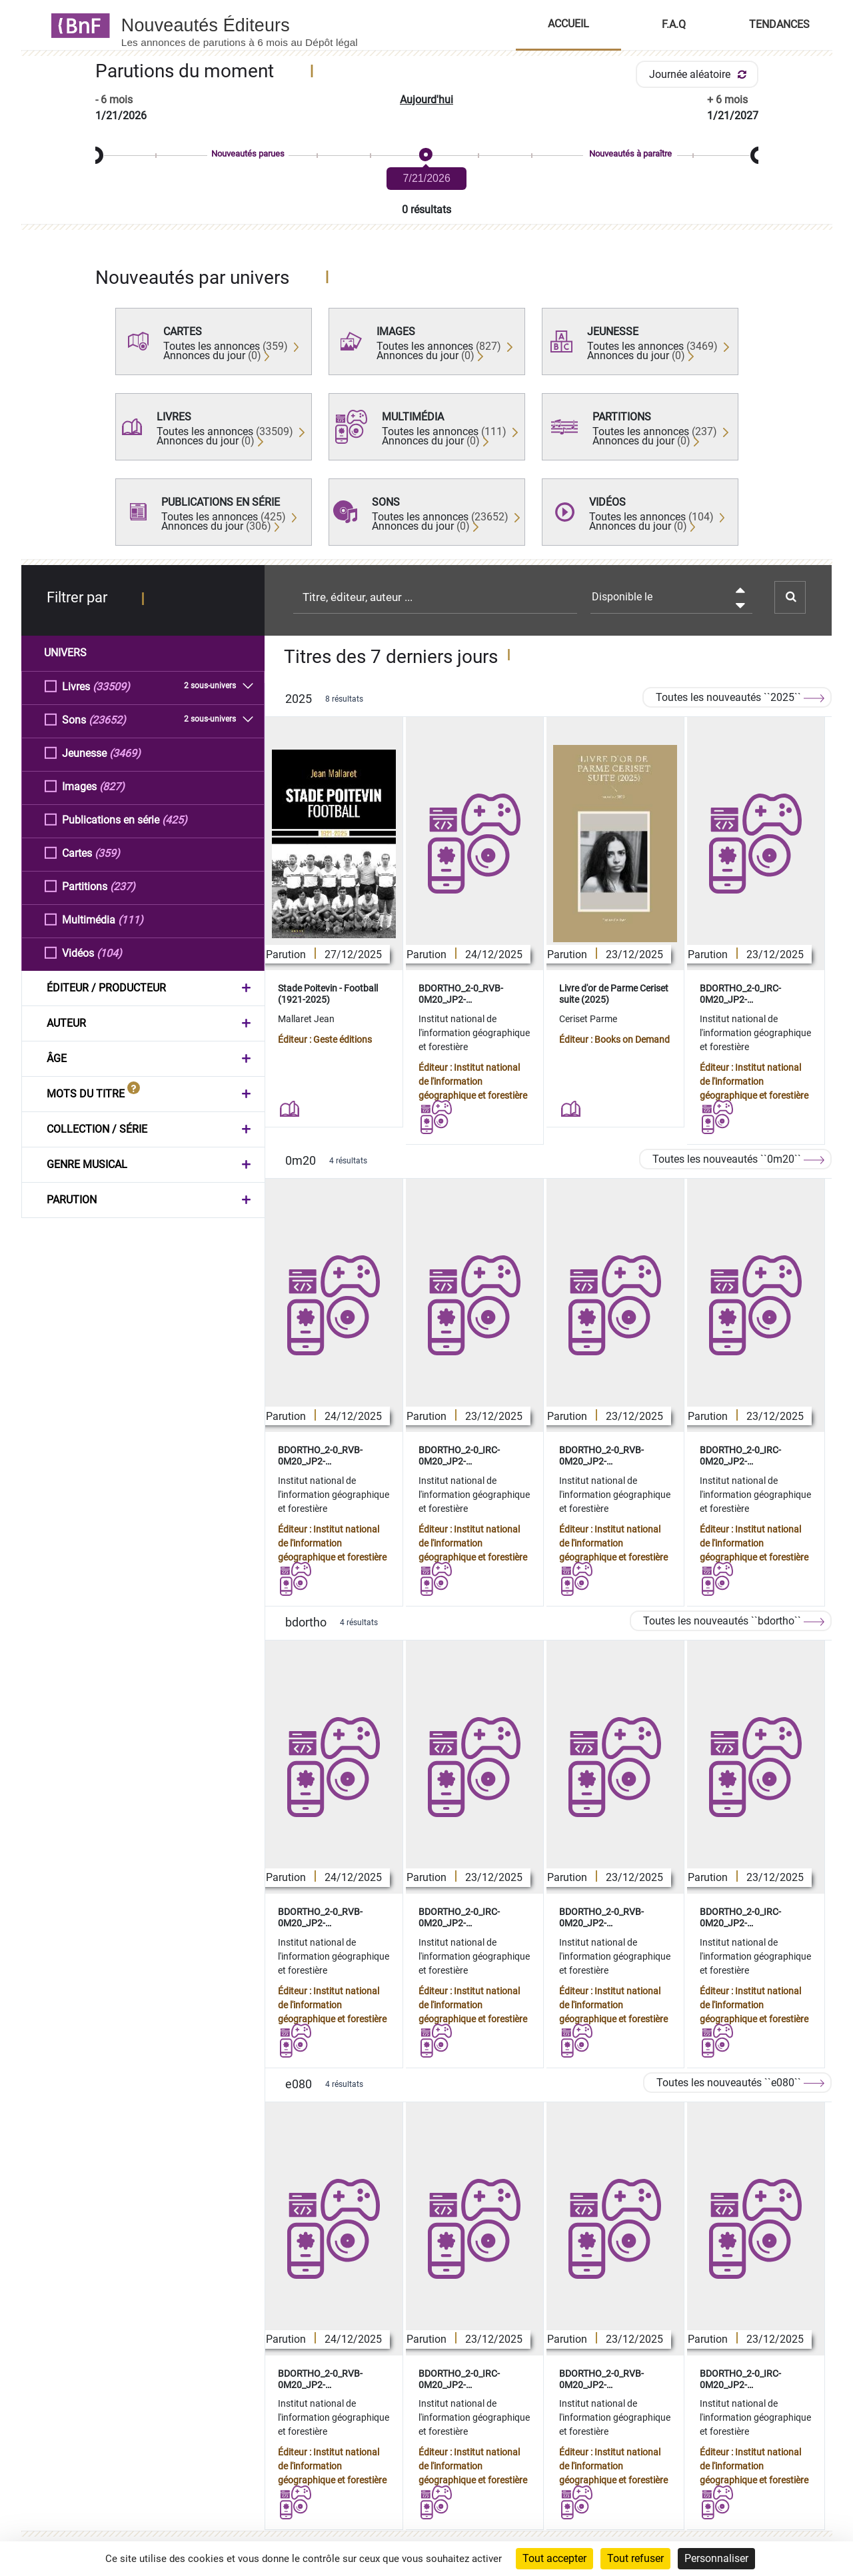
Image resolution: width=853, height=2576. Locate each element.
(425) (174, 819)
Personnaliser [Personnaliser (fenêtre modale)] (716, 2558)
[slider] (427, 155)
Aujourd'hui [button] (426, 99)
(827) (112, 786)
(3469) (125, 752)
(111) (130, 919)
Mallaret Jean (306, 1018)
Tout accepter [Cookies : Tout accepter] (554, 2558)
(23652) (107, 719)
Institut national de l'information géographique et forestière (474, 1032)
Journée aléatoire (700, 74)
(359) (107, 852)
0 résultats (426, 209)
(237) (122, 886)
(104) (109, 952)
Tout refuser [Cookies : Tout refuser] (635, 2558)
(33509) (111, 686)
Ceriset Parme (588, 1018)
